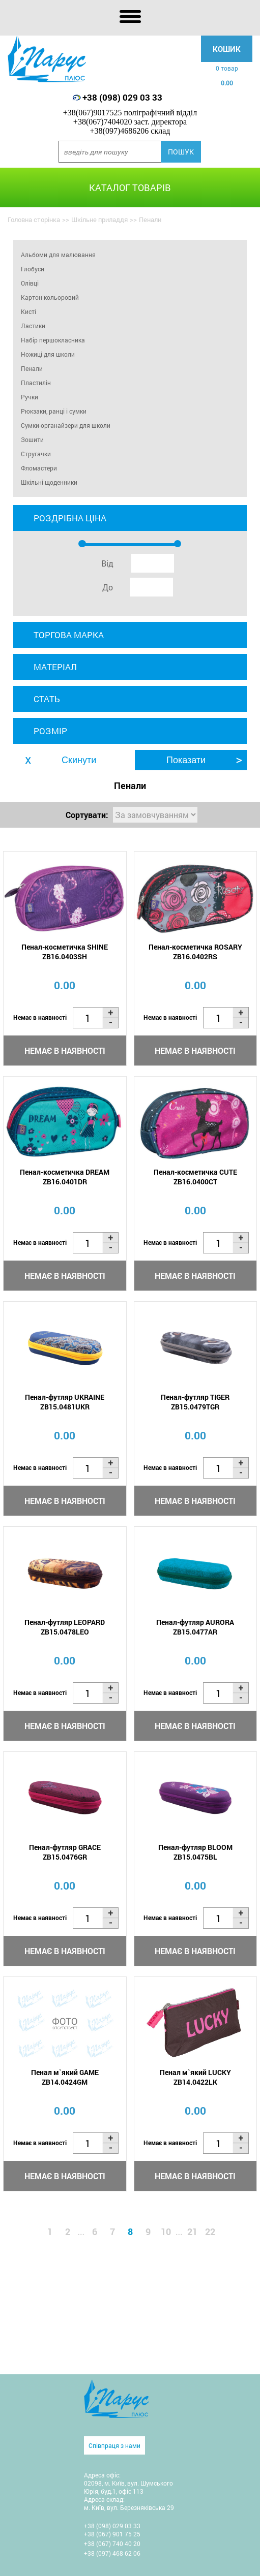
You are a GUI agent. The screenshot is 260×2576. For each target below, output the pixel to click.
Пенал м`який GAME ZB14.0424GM (65, 2077)
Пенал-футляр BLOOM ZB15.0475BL (195, 1852)
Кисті (28, 311)
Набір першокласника (53, 340)
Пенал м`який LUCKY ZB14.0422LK (195, 2077)
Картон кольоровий (50, 297)
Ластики (33, 326)
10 (166, 2231)
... (81, 2232)
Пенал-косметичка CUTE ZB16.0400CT (195, 1176)
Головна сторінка (34, 219)
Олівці (30, 283)
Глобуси (32, 269)
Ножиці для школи (48, 354)
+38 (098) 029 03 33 (122, 97)
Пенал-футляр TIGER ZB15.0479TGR (195, 1401)
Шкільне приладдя (99, 219)
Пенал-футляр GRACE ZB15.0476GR (65, 1852)
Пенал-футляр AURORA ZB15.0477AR (195, 1627)
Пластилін (36, 383)
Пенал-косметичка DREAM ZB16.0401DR (64, 1176)
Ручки (29, 397)
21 (192, 2231)
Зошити (32, 439)
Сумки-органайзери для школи (65, 425)
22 (210, 2231)
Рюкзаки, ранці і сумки (53, 411)
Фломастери (39, 468)
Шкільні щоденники (49, 482)
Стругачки (36, 454)
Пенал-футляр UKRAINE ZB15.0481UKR (64, 1401)
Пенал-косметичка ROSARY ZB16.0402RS (195, 951)
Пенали (32, 368)
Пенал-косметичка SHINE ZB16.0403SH (64, 951)
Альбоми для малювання (58, 254)
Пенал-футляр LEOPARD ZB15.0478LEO (64, 1627)
